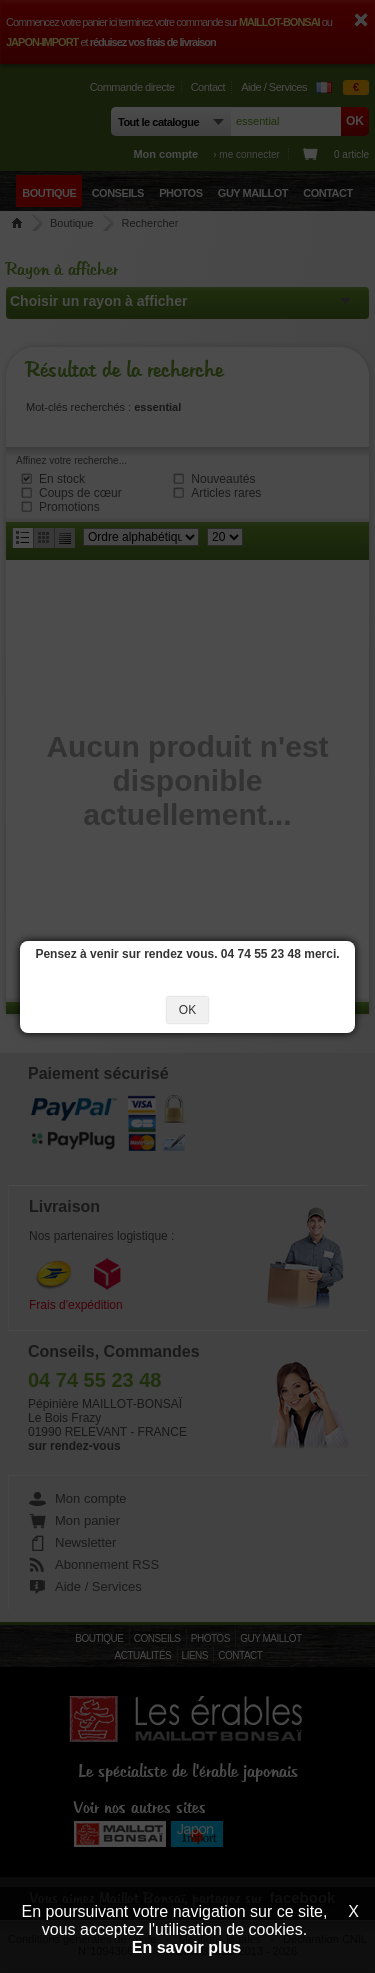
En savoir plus (186, 1947)
